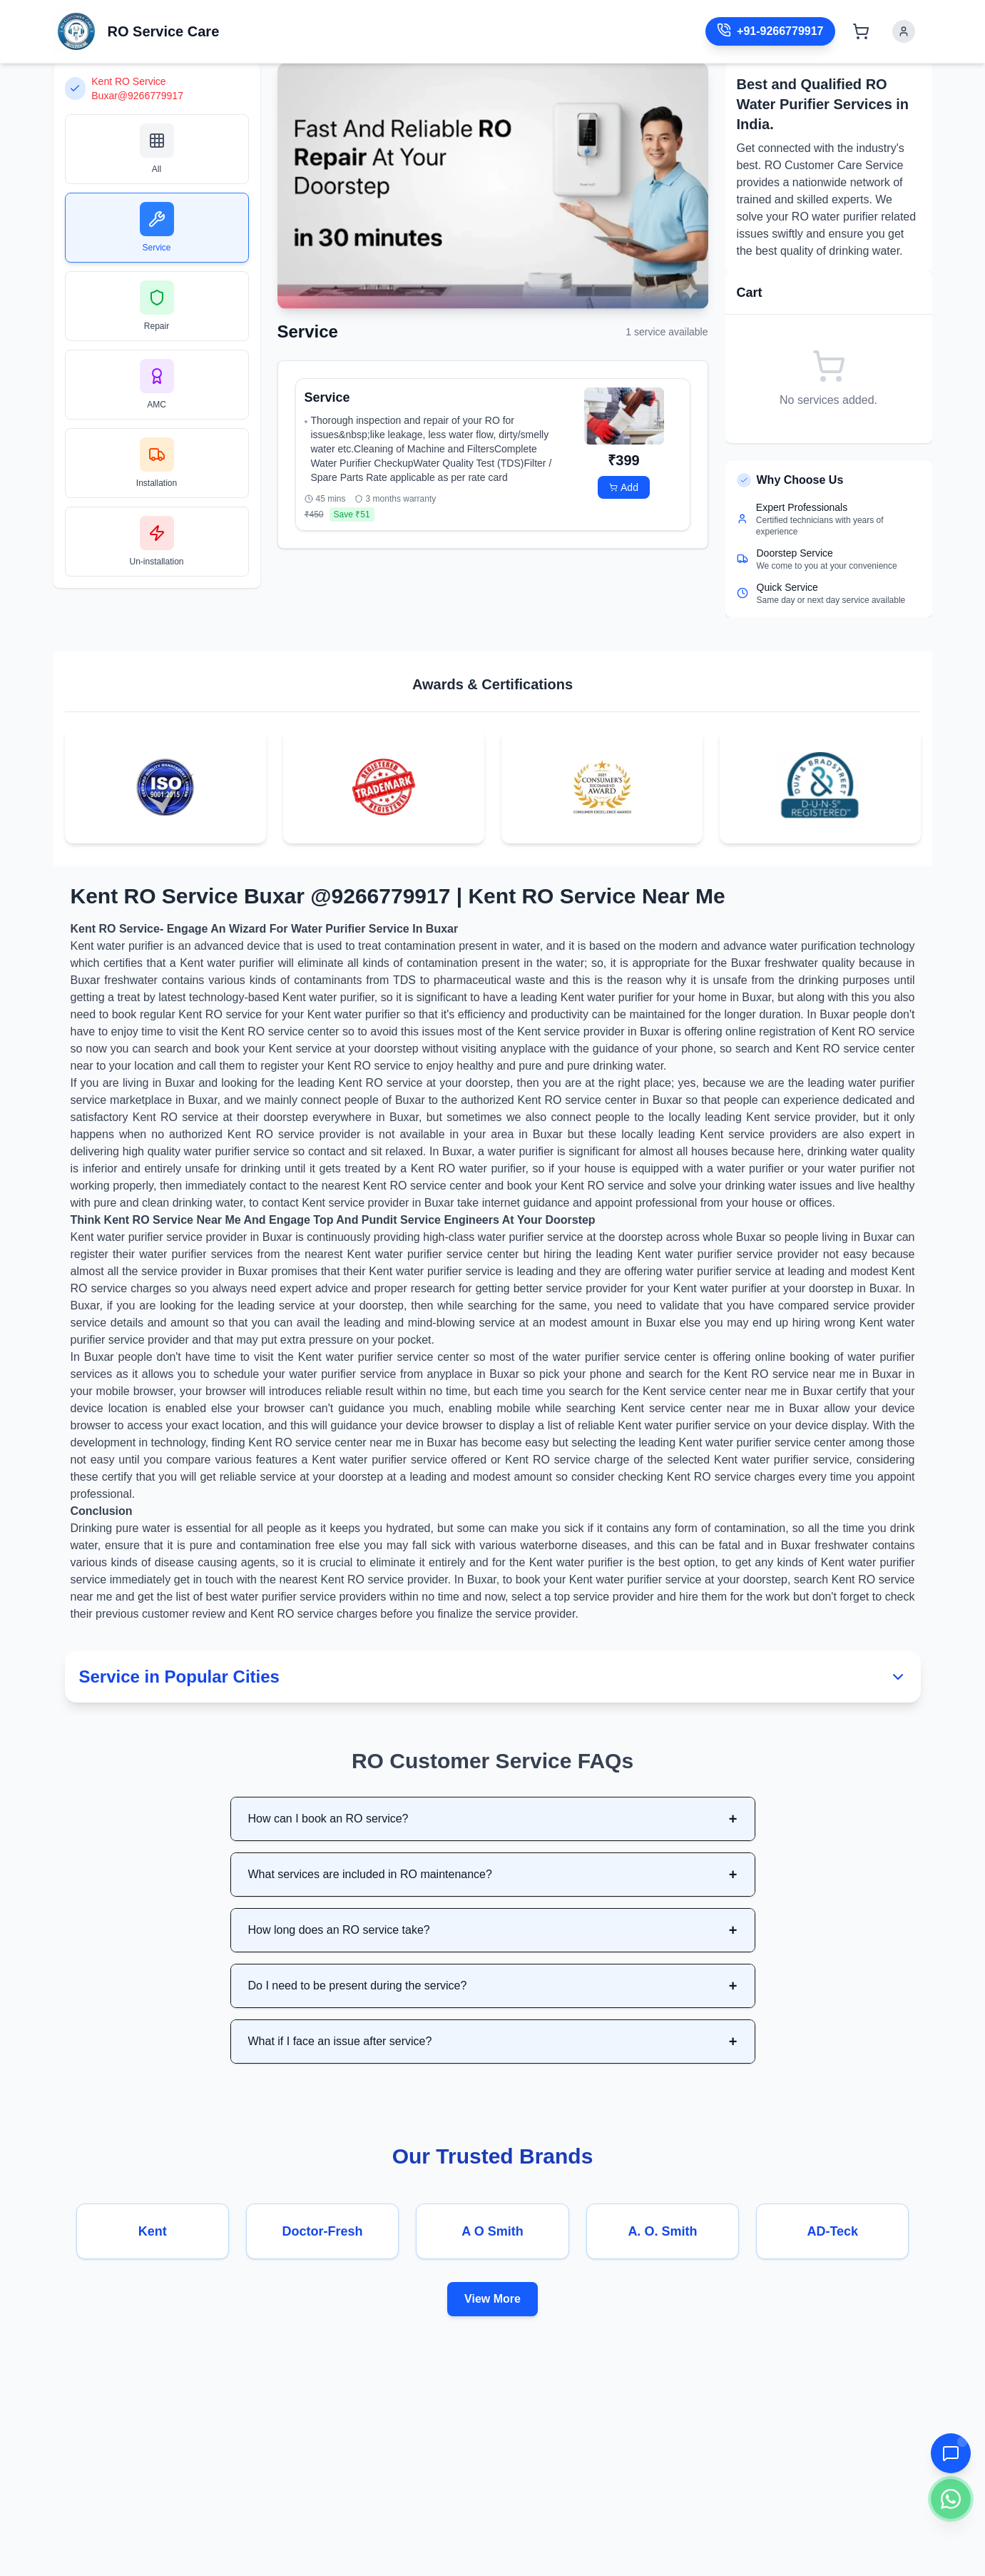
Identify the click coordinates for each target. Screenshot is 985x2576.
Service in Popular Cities (493, 1676)
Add (623, 487)
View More (492, 2299)
